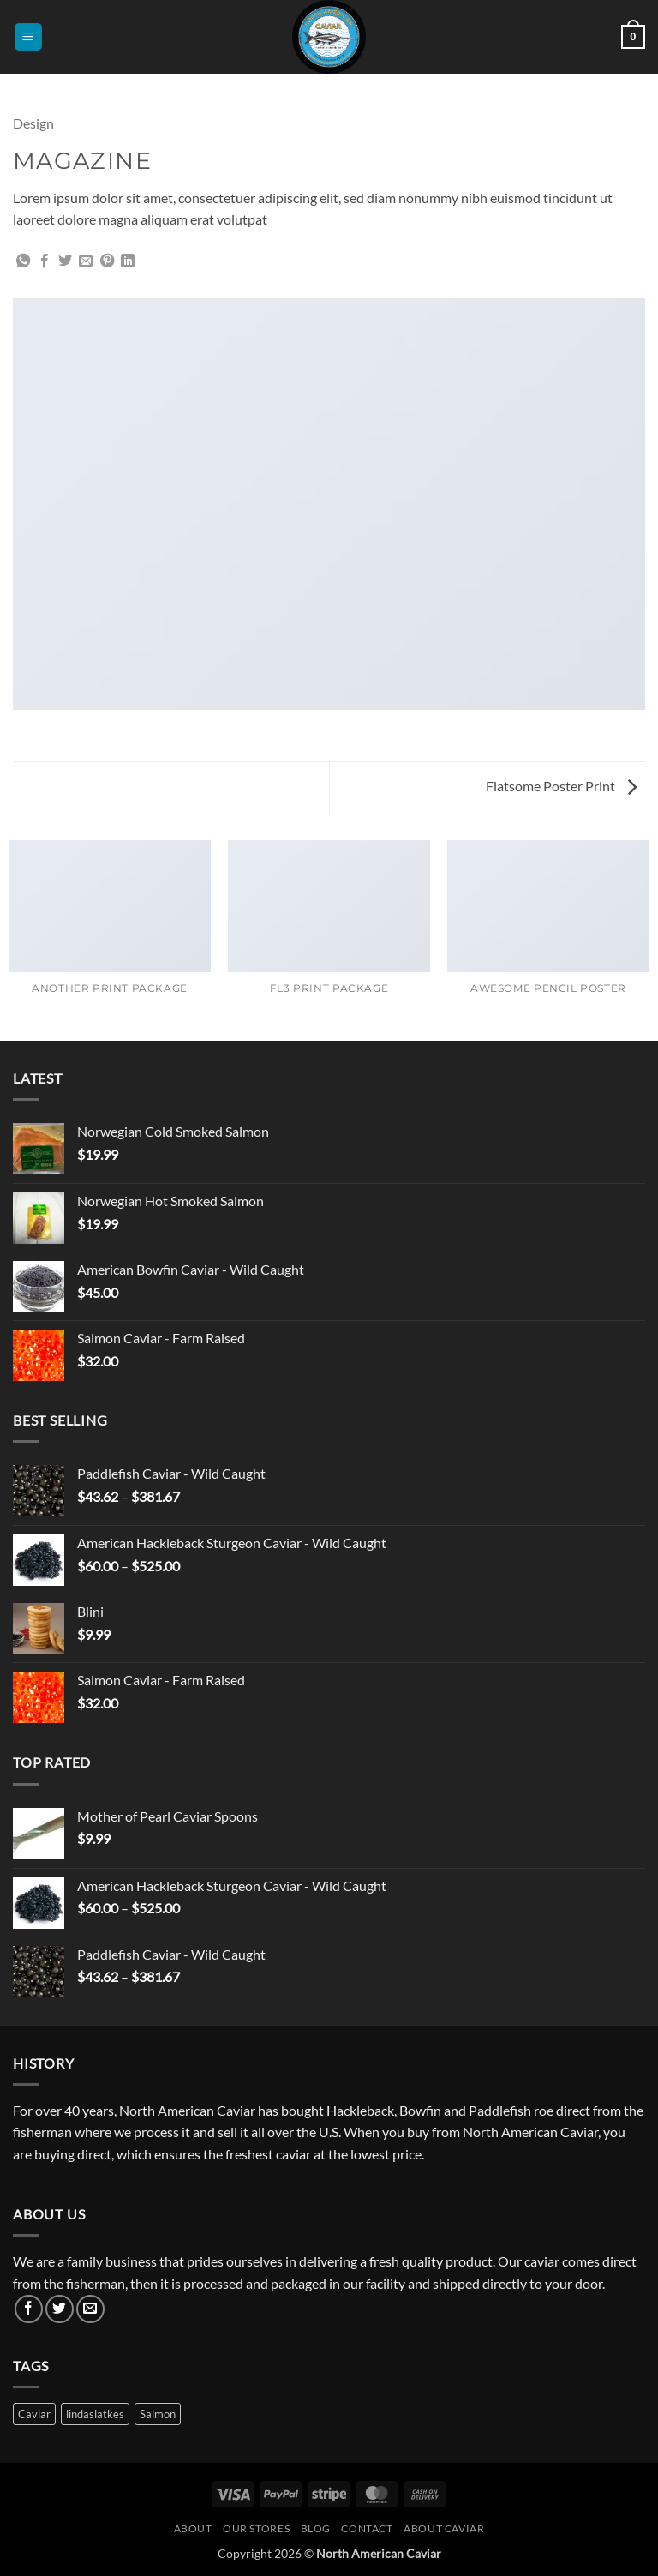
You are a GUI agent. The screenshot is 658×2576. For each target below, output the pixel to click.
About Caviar (444, 2528)
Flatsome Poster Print (561, 786)
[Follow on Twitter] (59, 2309)
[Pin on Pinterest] (107, 261)
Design (33, 123)
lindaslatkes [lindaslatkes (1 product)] (95, 2414)
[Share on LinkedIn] (128, 261)
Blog (316, 2528)
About (193, 2528)
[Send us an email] (90, 2309)
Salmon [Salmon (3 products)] (158, 2414)
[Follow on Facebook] (29, 2309)
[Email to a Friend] (86, 261)
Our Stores (256, 2528)
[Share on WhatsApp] (23, 261)
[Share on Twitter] (65, 261)
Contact (366, 2528)
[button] (28, 37)
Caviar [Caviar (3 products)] (34, 2414)
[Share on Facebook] (44, 261)
